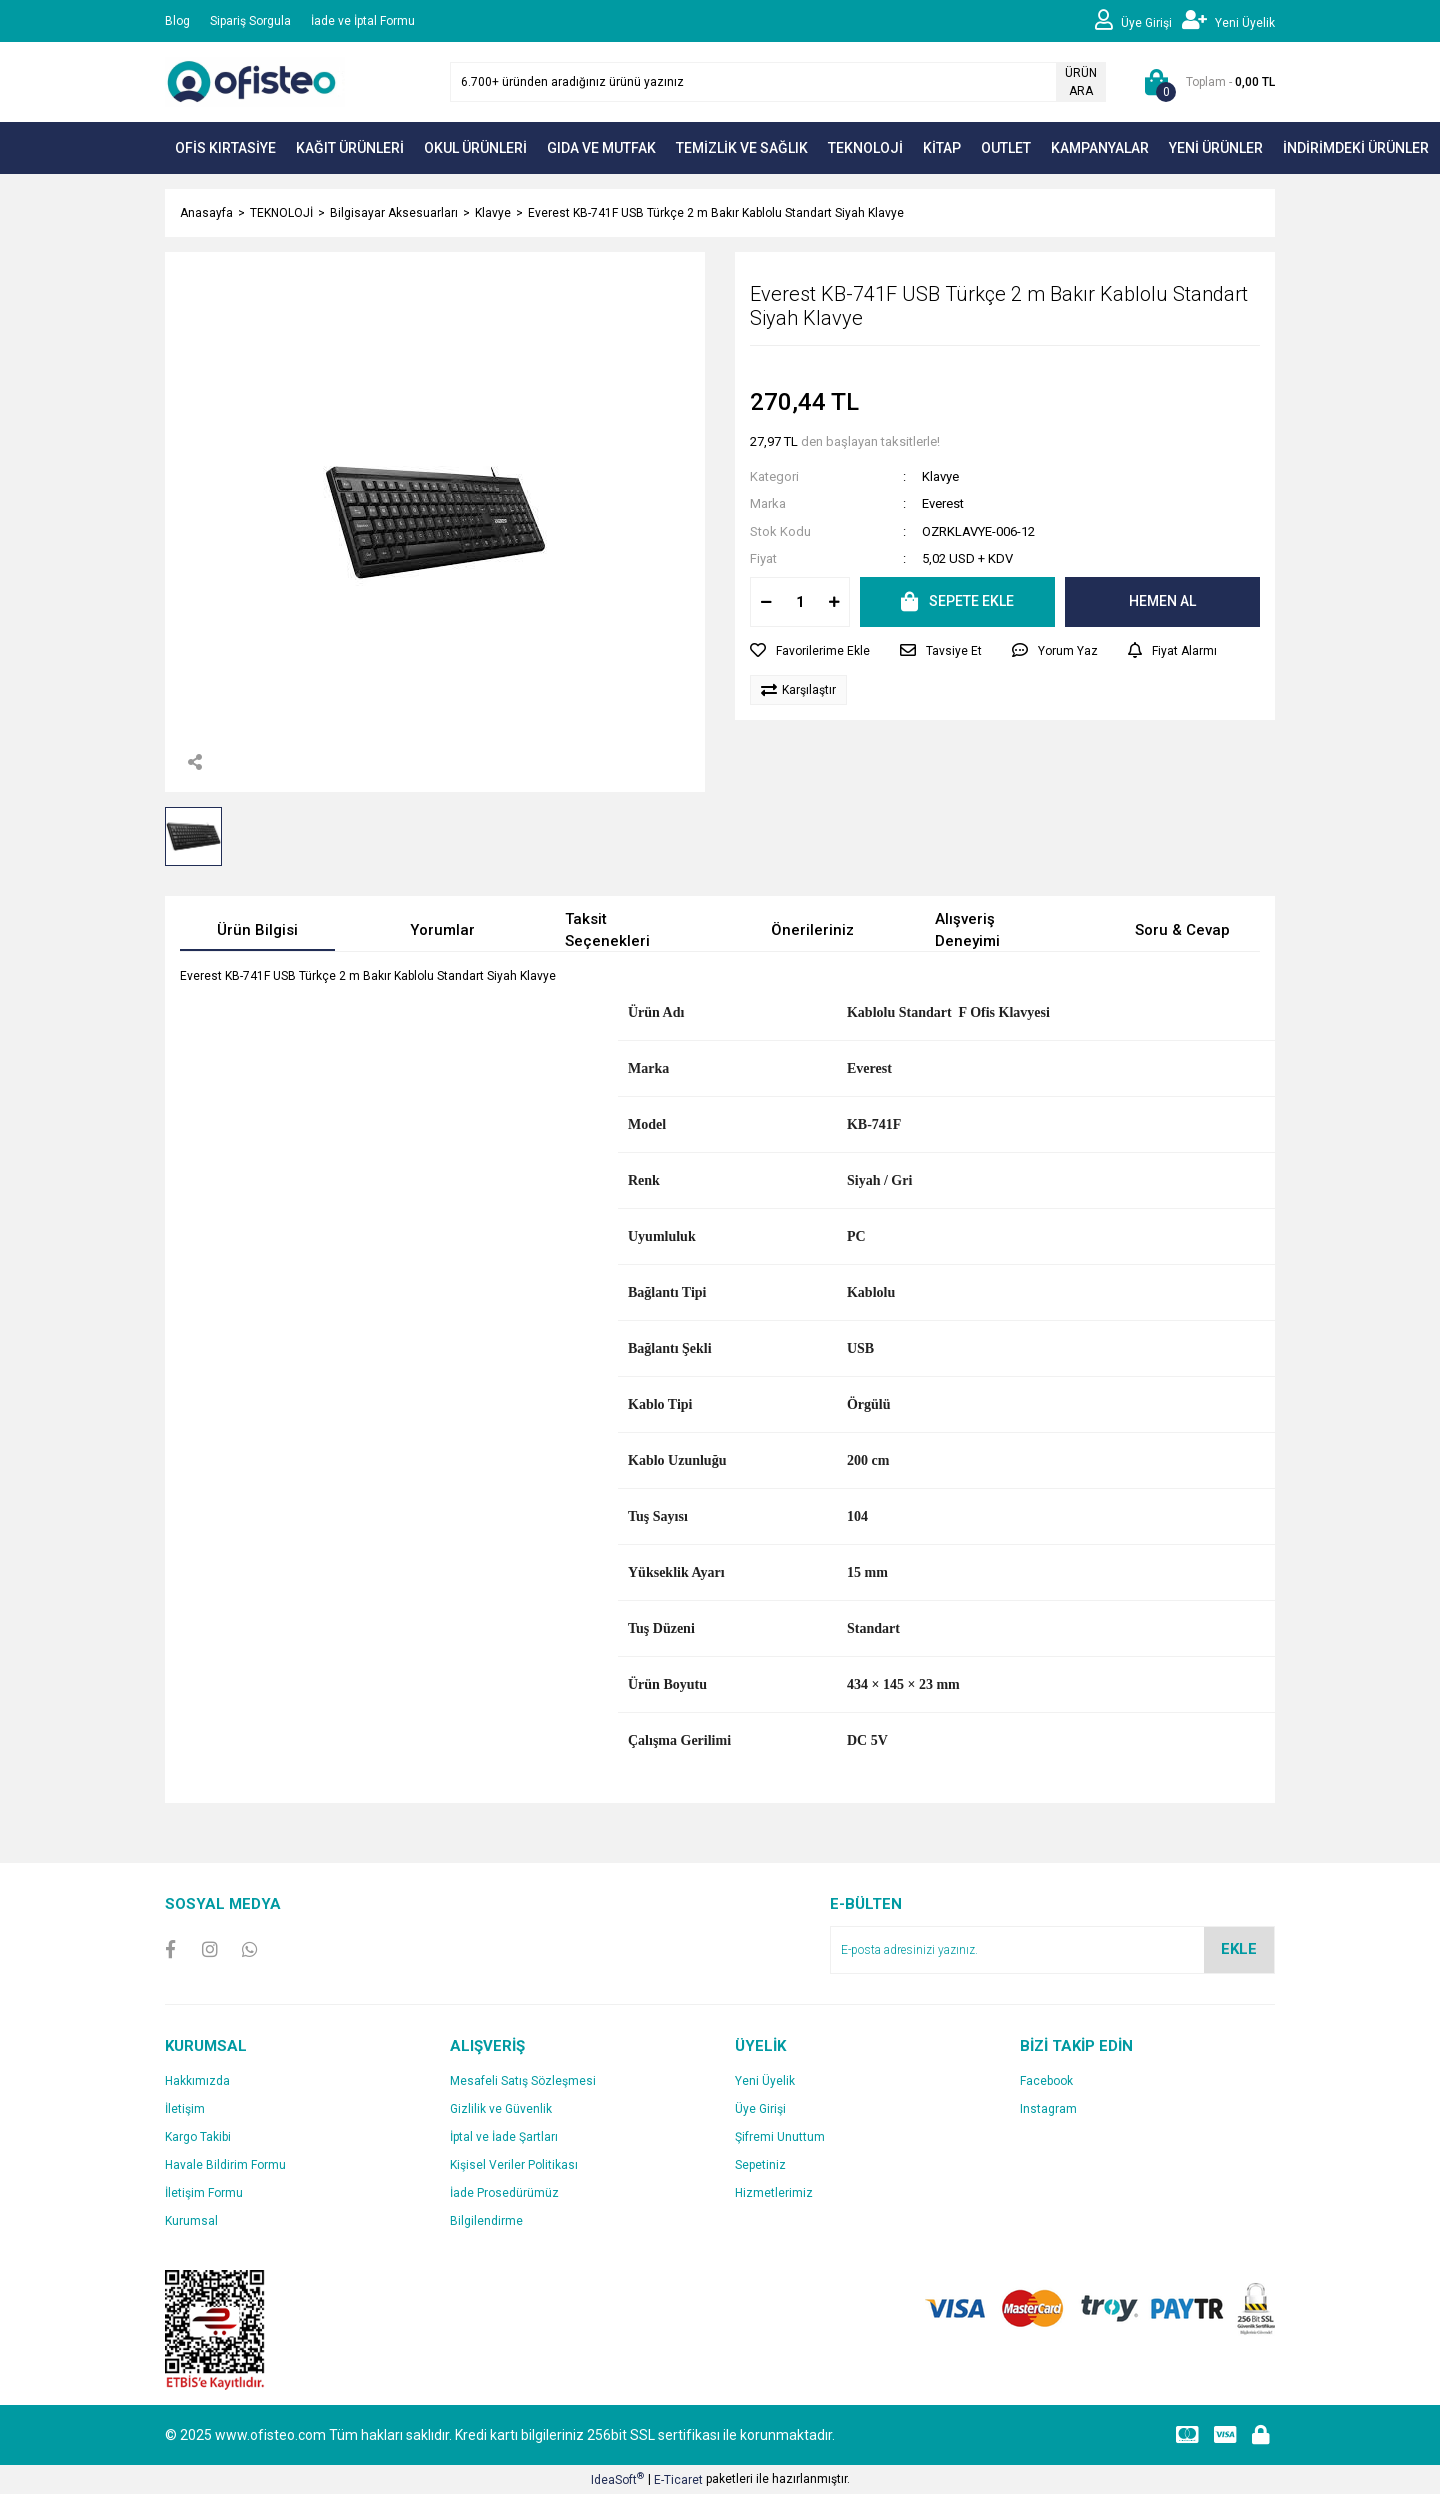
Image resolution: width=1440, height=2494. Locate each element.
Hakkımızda (197, 2081)
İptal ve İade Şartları (504, 2137)
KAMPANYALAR (1100, 148)
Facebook (1046, 2081)
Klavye (940, 476)
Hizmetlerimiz (774, 2193)
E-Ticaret (678, 2480)
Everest (943, 503)
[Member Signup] (1228, 21)
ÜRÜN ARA (1081, 82)
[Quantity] (800, 602)
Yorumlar (442, 930)
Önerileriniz (812, 930)
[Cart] (1205, 82)
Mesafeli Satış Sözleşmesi (523, 2081)
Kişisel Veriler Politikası (514, 2165)
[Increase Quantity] (834, 602)
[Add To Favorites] (810, 651)
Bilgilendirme (486, 2221)
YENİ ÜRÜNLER (1216, 148)
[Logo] (255, 81)
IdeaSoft (617, 2479)
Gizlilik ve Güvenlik (501, 2109)
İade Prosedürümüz (504, 2193)
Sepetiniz (760, 2165)
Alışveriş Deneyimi (967, 930)
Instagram (1048, 2109)
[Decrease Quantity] (766, 602)
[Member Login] (1138, 21)
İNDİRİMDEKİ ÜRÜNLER (1356, 148)
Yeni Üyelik (765, 2081)
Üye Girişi (760, 2109)
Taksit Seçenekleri (607, 930)
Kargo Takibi (198, 2137)
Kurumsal (191, 2221)
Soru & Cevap (1182, 930)
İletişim (185, 2109)
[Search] (778, 82)
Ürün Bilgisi (257, 930)
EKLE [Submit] (1239, 1949)
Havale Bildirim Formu (225, 2165)
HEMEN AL (1162, 601)
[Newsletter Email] (1052, 1950)
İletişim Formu (204, 2193)
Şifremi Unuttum (780, 2137)
